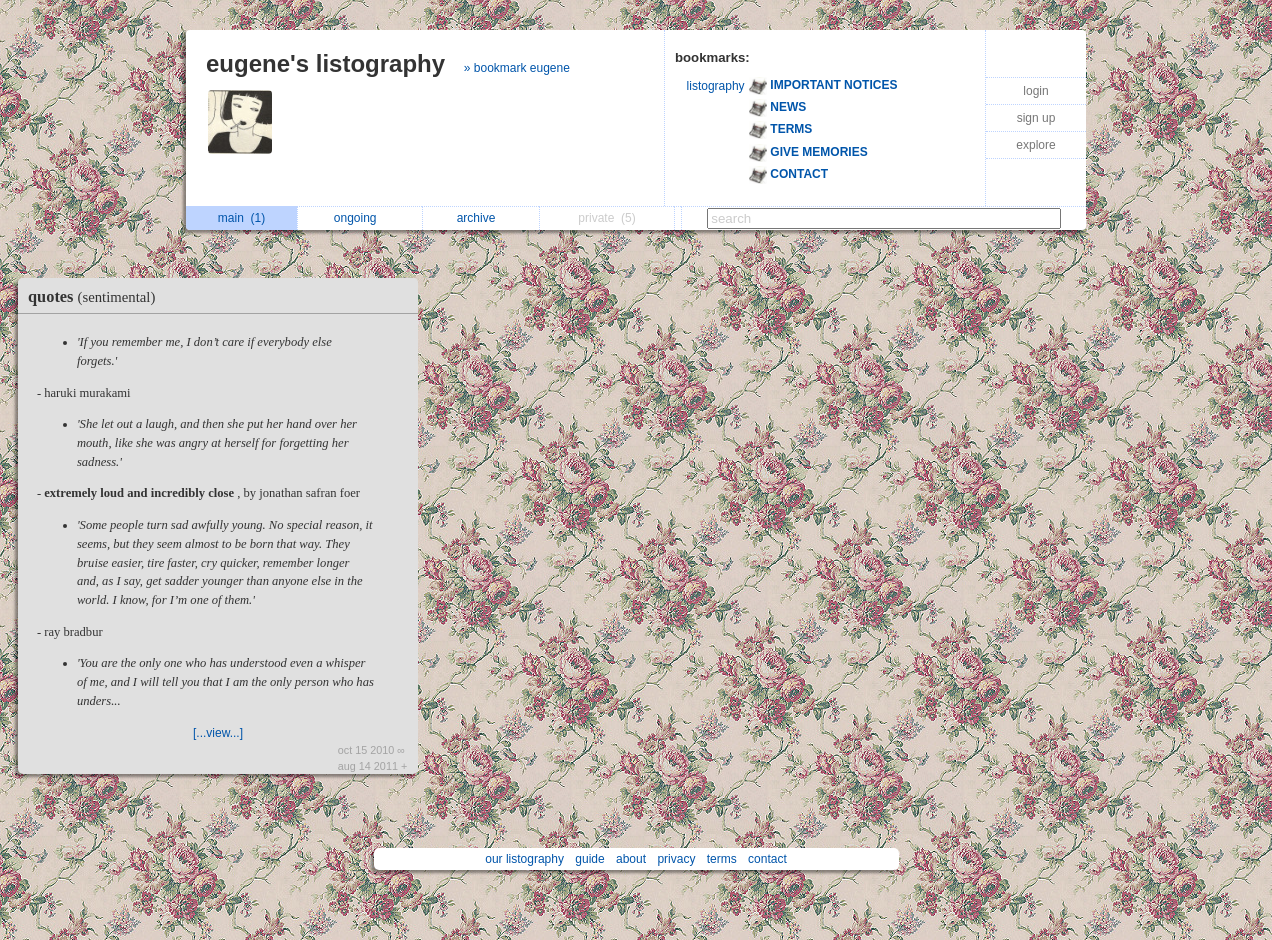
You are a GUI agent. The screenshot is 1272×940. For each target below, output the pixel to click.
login (1035, 91)
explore (1035, 145)
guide (589, 859)
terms (722, 859)
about (631, 859)
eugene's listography (325, 63)
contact (767, 859)
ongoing (360, 218)
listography (716, 86)
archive (481, 218)
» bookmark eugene (517, 68)
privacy (676, 859)
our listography (524, 859)
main (241, 218)
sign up (1036, 118)
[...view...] (218, 733)
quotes (96, 296)
